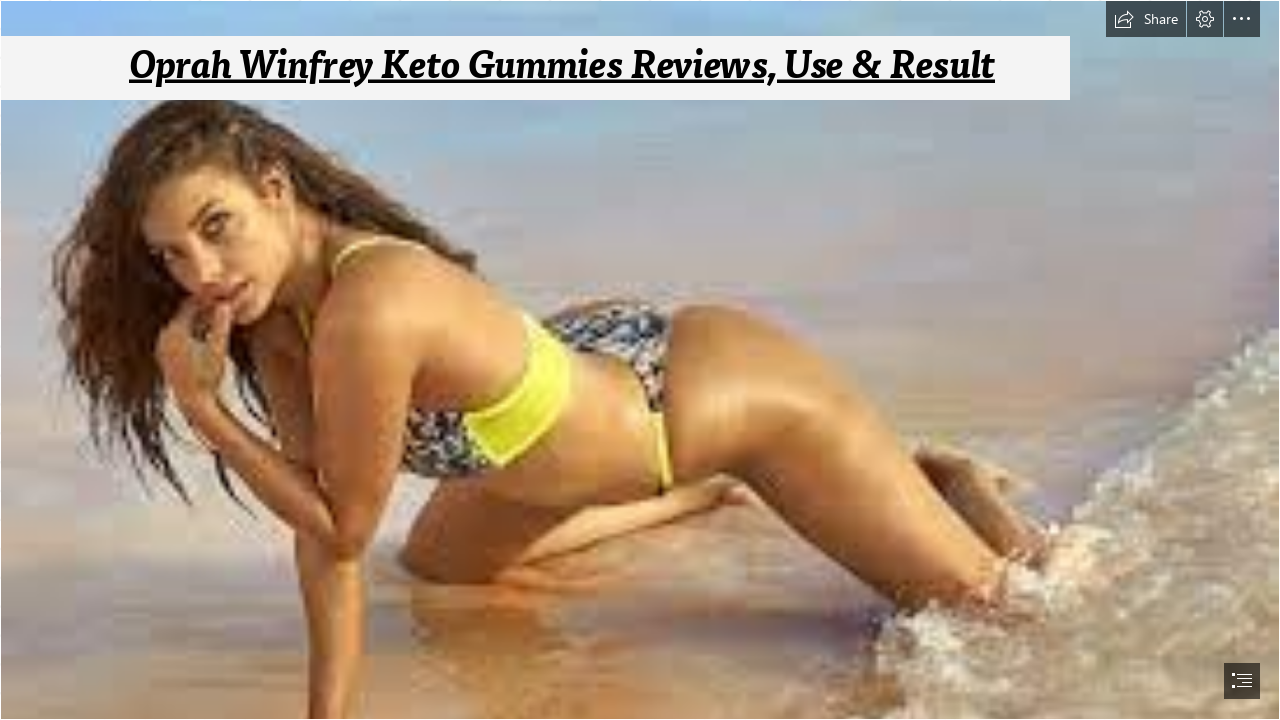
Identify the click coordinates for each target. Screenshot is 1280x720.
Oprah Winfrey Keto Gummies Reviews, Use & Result (562, 65)
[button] (1146, 19)
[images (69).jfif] (640, 360)
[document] (640, 360)
